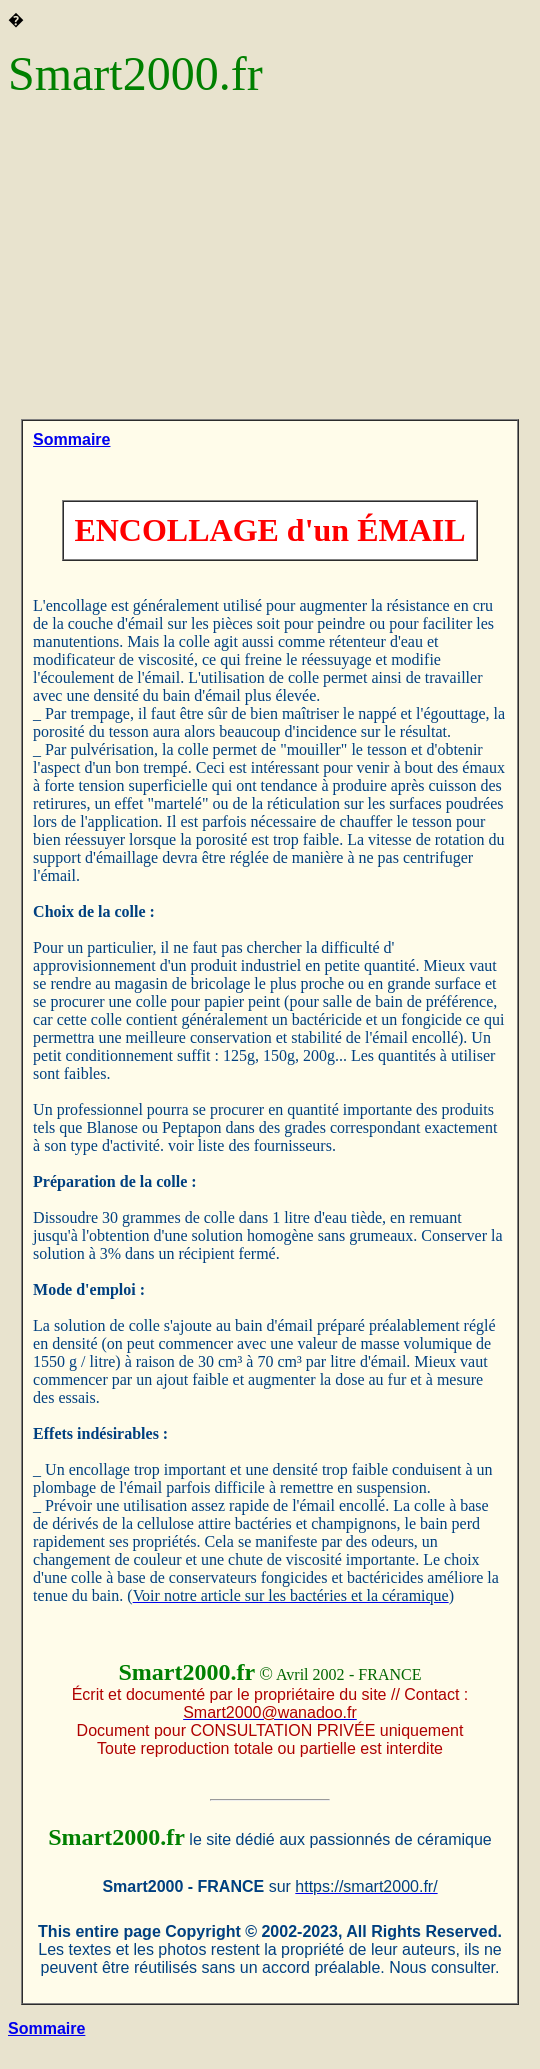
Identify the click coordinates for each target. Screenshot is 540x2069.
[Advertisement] (270, 269)
